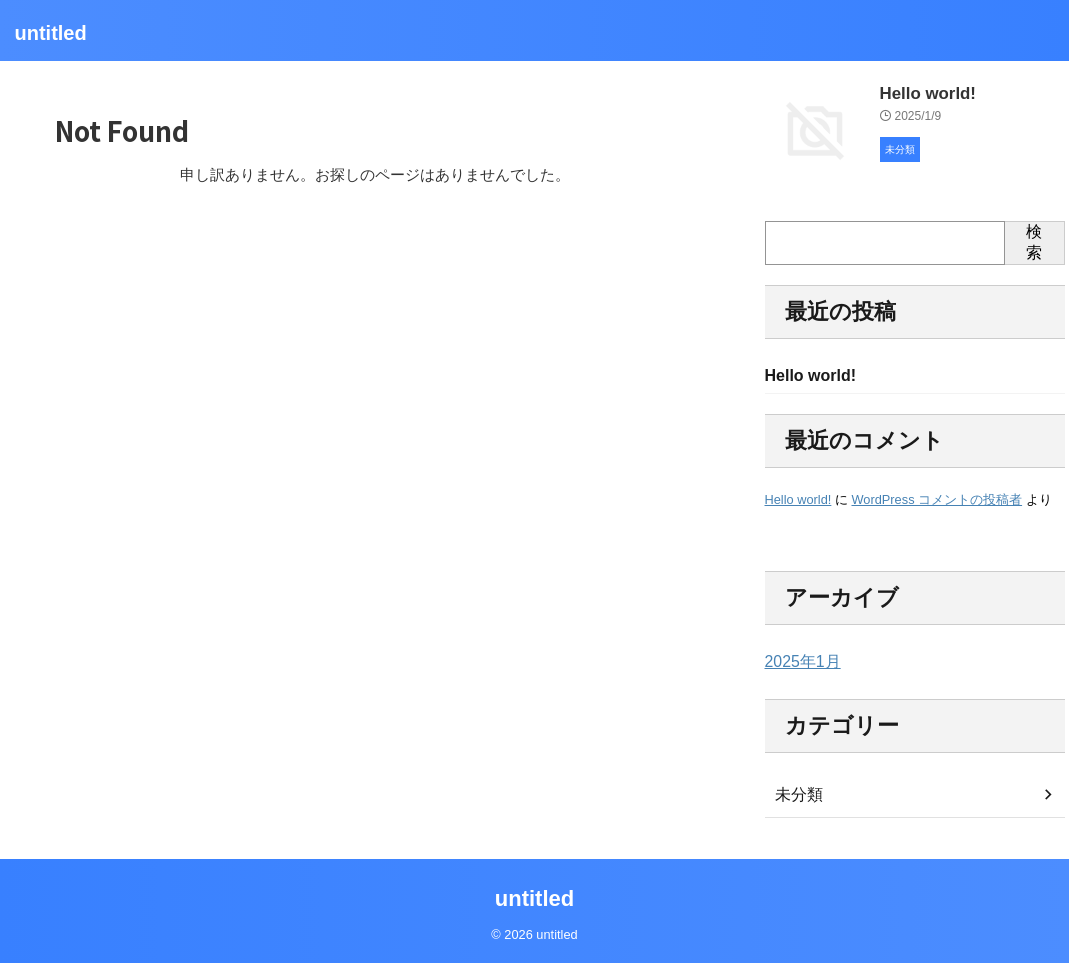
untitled (51, 33)
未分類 (796, 797)
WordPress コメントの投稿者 (936, 501)
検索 (1034, 242)
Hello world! (921, 92)
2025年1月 (798, 664)
